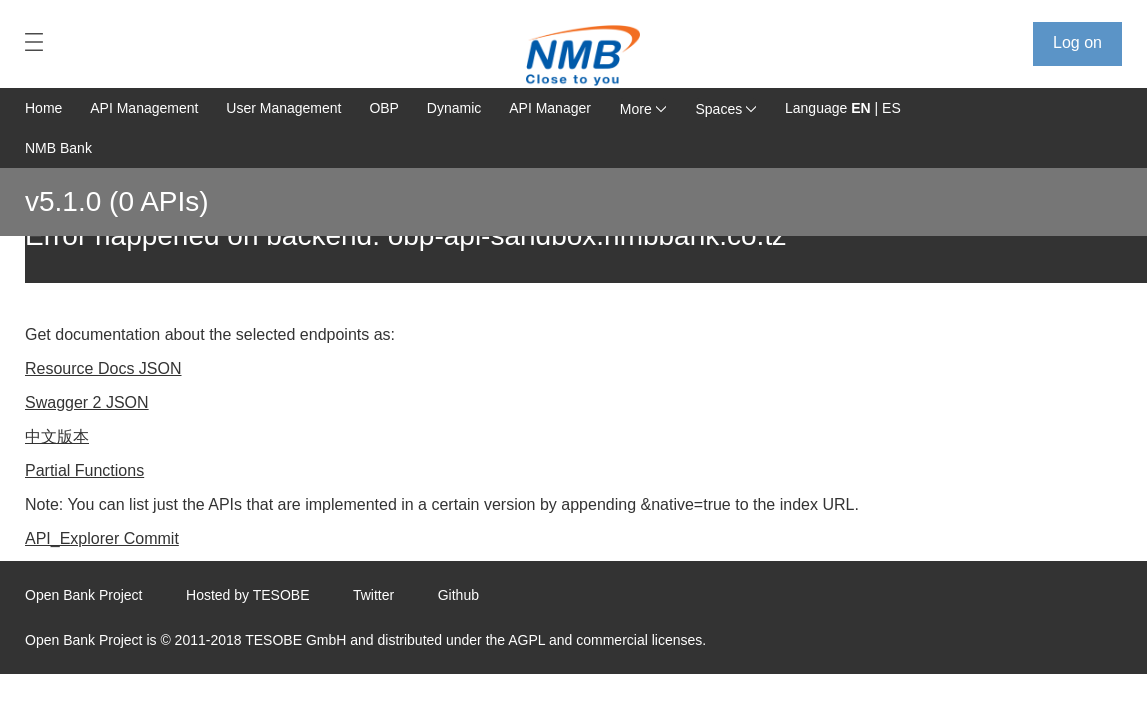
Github (458, 595)
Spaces (726, 109)
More (643, 109)
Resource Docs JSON (103, 368)
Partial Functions (84, 470)
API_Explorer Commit (102, 538)
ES (891, 108)
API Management (144, 108)
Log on (1077, 42)
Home (43, 108)
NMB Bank (58, 148)
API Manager (550, 108)
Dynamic (454, 108)
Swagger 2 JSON (87, 402)
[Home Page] (575, 55)
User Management (283, 108)
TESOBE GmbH (295, 640)
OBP (384, 108)
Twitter (373, 595)
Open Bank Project (84, 595)
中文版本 (57, 436)
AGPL (526, 640)
